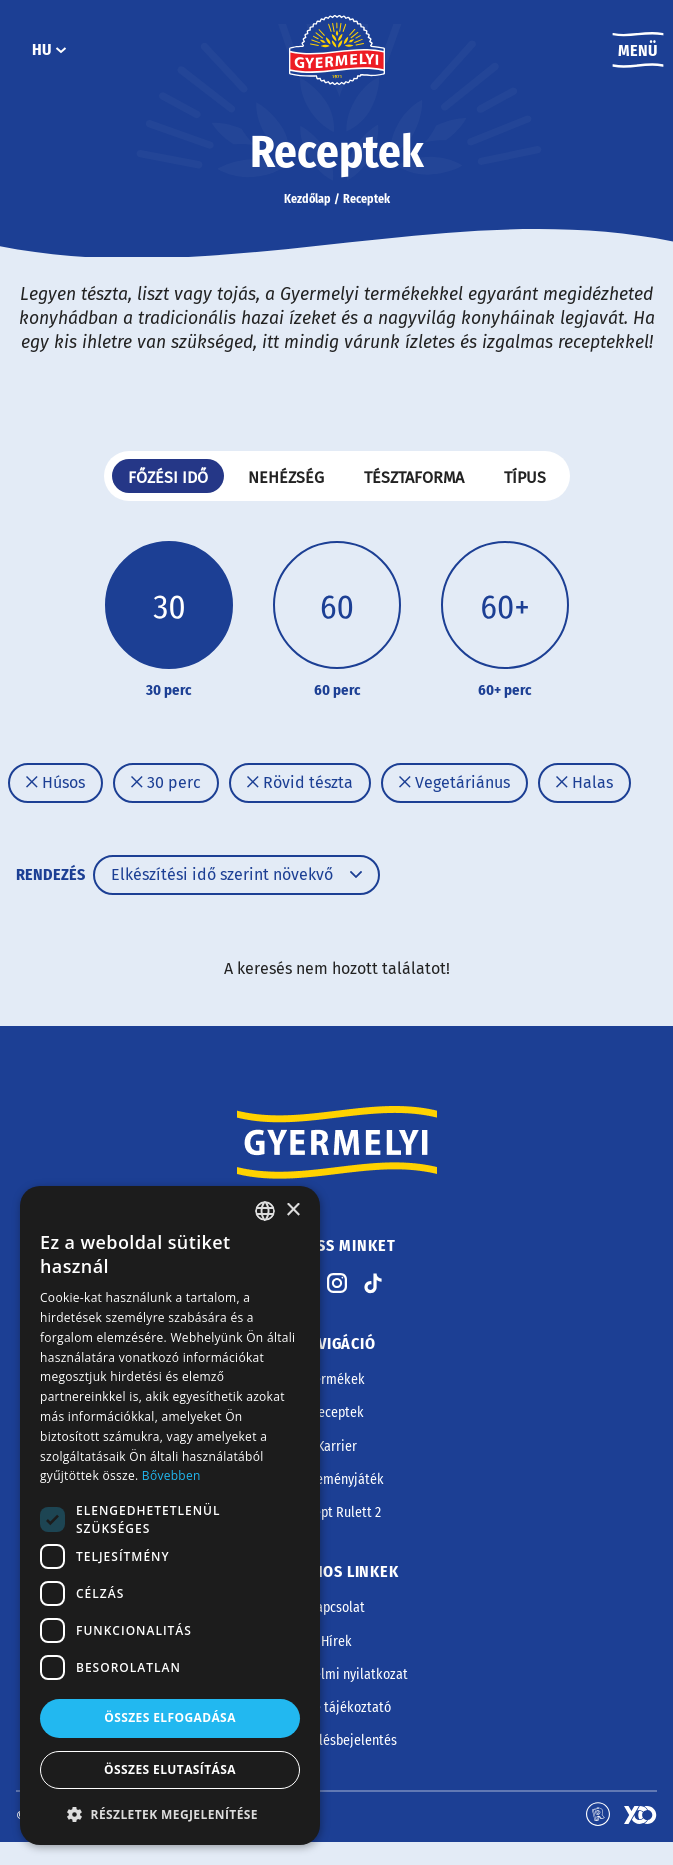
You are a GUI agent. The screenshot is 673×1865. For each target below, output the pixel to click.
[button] (170, 1814)
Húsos (55, 782)
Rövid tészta (300, 782)
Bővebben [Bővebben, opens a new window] (171, 1475)
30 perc (166, 782)
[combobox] (265, 1211)
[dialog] (170, 1515)
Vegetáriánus (454, 782)
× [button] (292, 1210)
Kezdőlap (307, 199)
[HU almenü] (61, 50)
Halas (584, 782)
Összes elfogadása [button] (170, 1717)
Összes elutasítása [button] (170, 1769)
